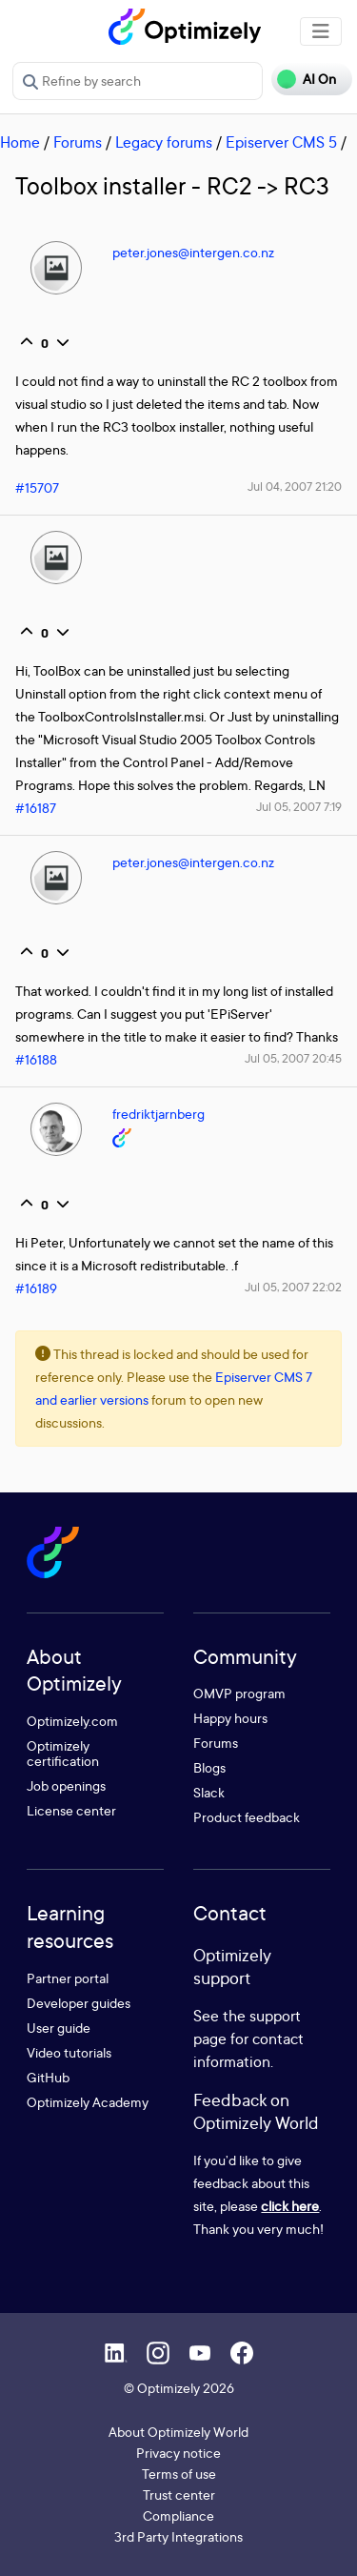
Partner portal (68, 1978)
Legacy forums (163, 142)
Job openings (66, 1785)
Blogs (209, 1767)
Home (20, 142)
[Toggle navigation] (321, 31)
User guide (58, 2027)
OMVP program (239, 1693)
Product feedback (246, 1817)
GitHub (48, 2077)
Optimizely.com (72, 1721)
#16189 (36, 1288)
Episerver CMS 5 (281, 142)
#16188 (36, 1059)
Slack (209, 1792)
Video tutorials (69, 2052)
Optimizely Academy (88, 2102)
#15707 (37, 487)
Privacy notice (178, 2453)
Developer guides (78, 2003)
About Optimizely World (178, 2432)
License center (71, 1810)
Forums (77, 142)
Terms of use (179, 2473)
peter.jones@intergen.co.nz (193, 252)
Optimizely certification (63, 1753)
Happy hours (230, 1718)
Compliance (178, 2515)
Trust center (179, 2494)
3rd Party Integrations (178, 2536)
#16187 (35, 808)
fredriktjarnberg (158, 1114)
